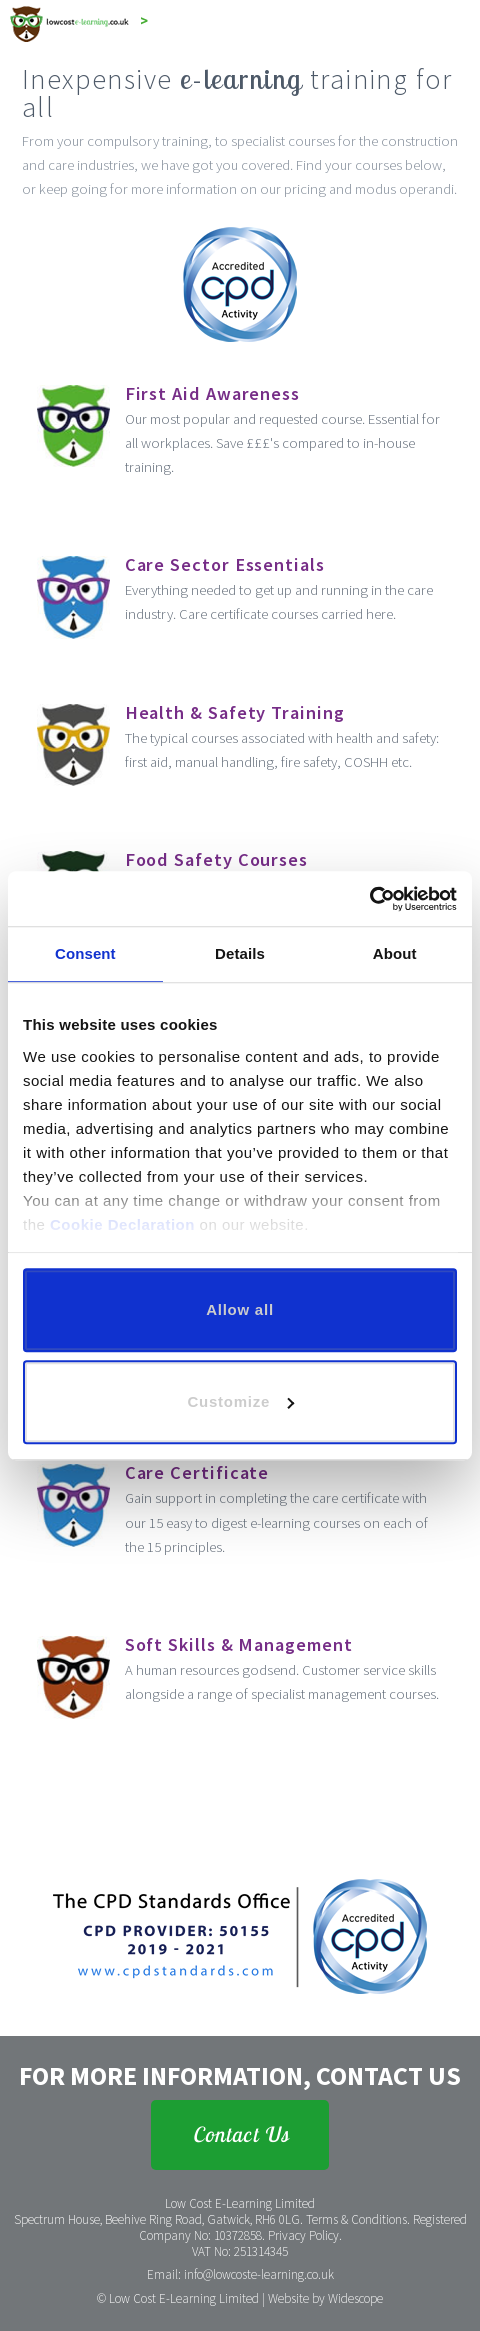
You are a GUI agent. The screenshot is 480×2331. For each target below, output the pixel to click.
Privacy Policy (303, 2235)
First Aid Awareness (212, 393)
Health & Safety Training (235, 712)
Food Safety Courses (216, 859)
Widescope (355, 2298)
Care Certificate (197, 1472)
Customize (240, 1401)
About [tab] (395, 953)
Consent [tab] (85, 953)
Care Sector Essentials (225, 564)
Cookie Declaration (122, 1224)
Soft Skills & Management (239, 1644)
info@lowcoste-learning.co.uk (259, 2274)
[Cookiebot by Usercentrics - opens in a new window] (369, 899)
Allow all (240, 1309)
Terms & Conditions (356, 2219)
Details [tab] (240, 953)
